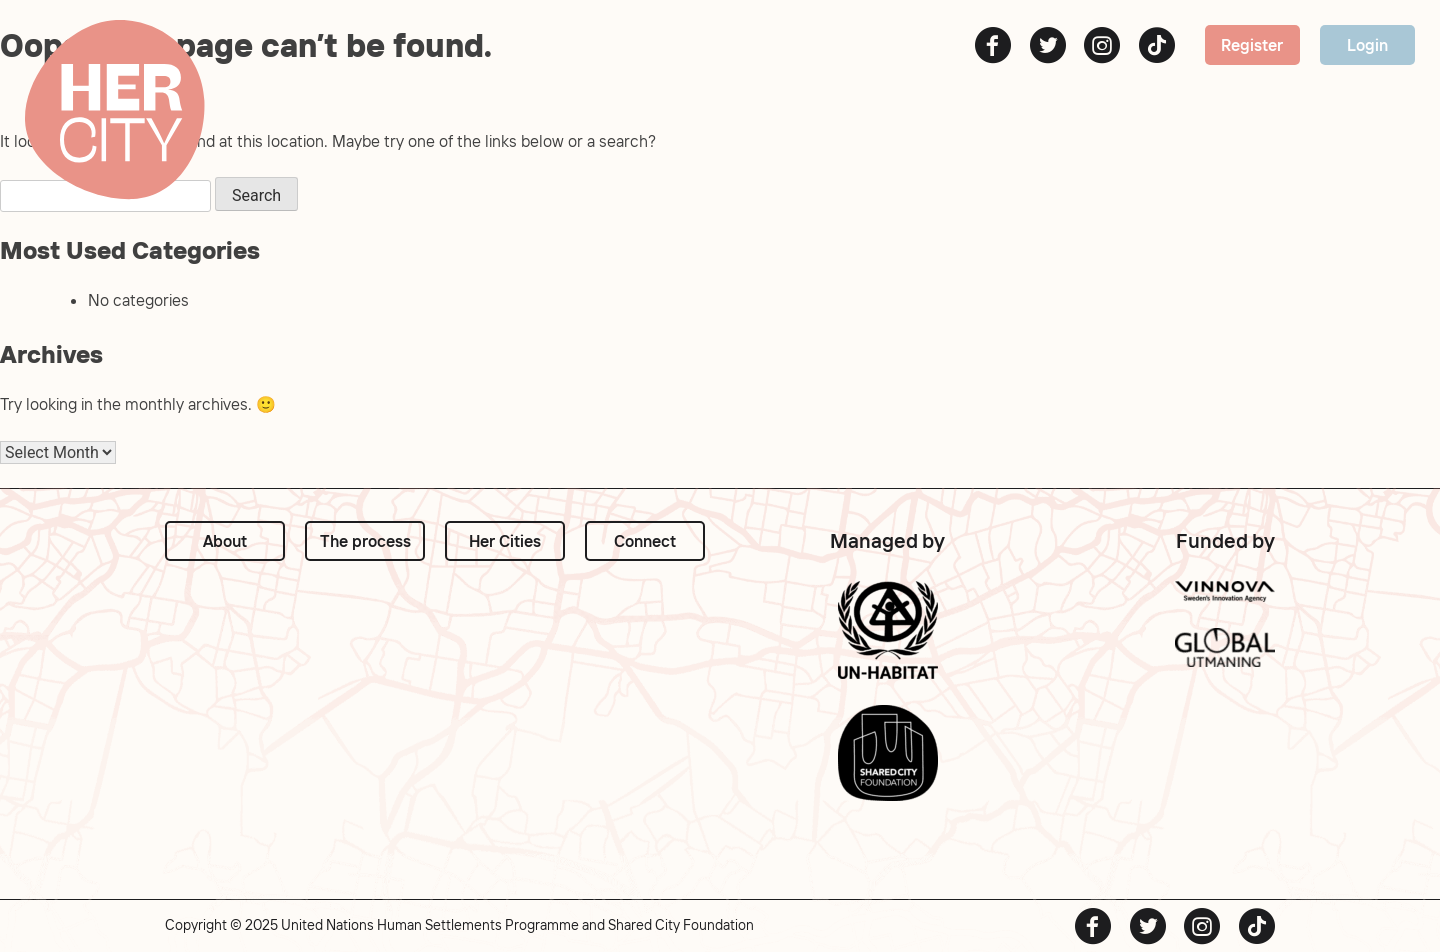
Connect (645, 541)
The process (365, 541)
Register (1252, 45)
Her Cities (505, 541)
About (225, 541)
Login (1367, 45)
